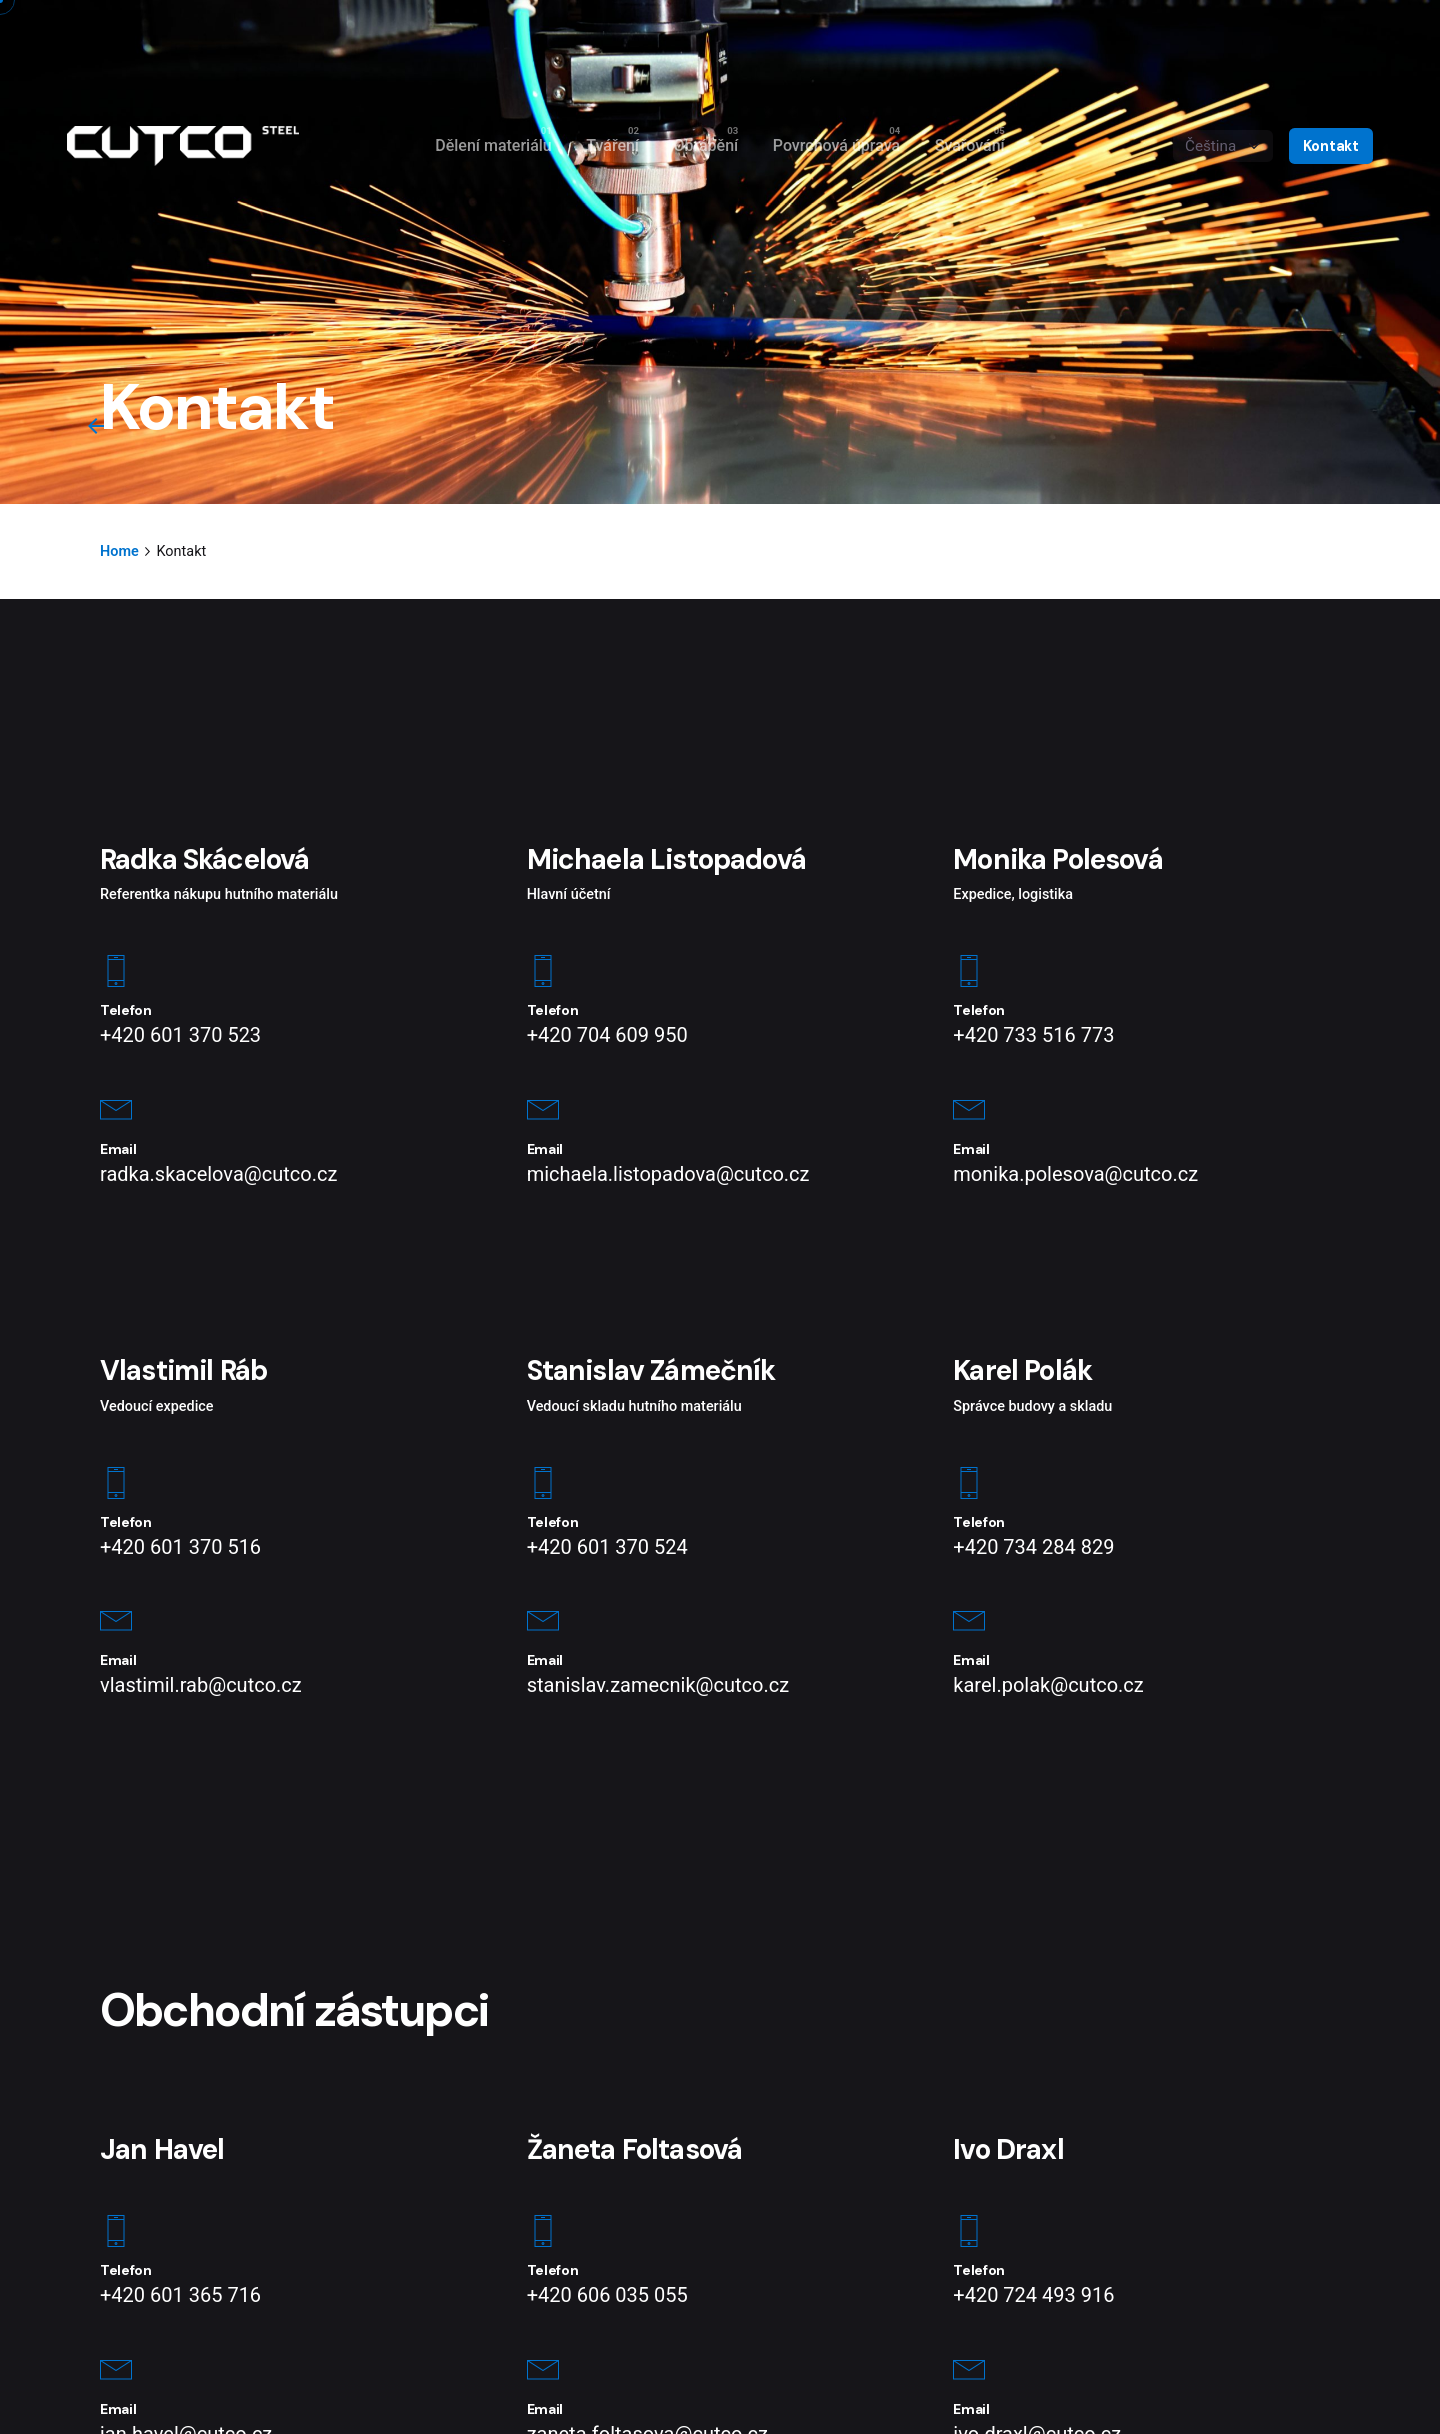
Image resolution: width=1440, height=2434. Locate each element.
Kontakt (1331, 146)
